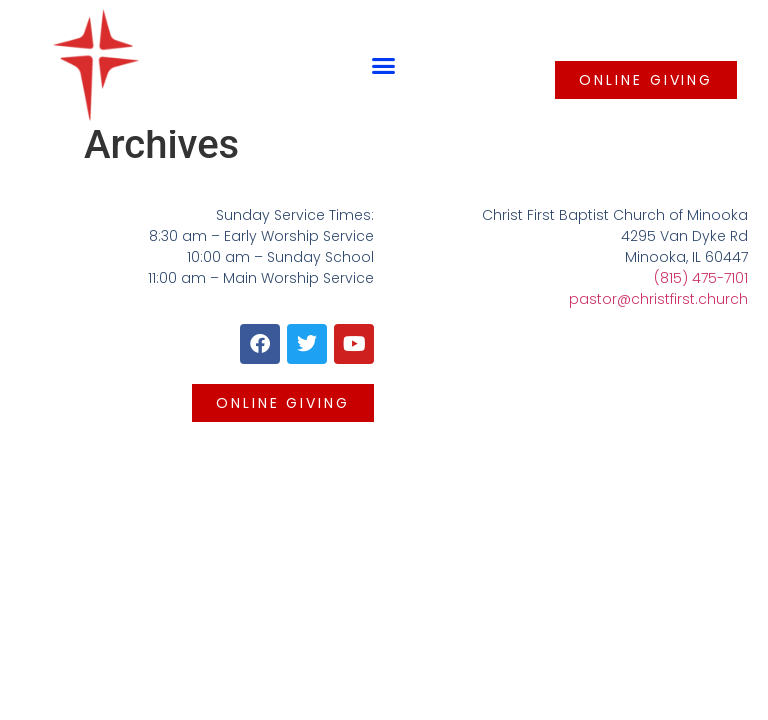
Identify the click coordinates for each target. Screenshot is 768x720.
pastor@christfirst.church (658, 299)
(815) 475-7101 (701, 278)
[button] (383, 65)
